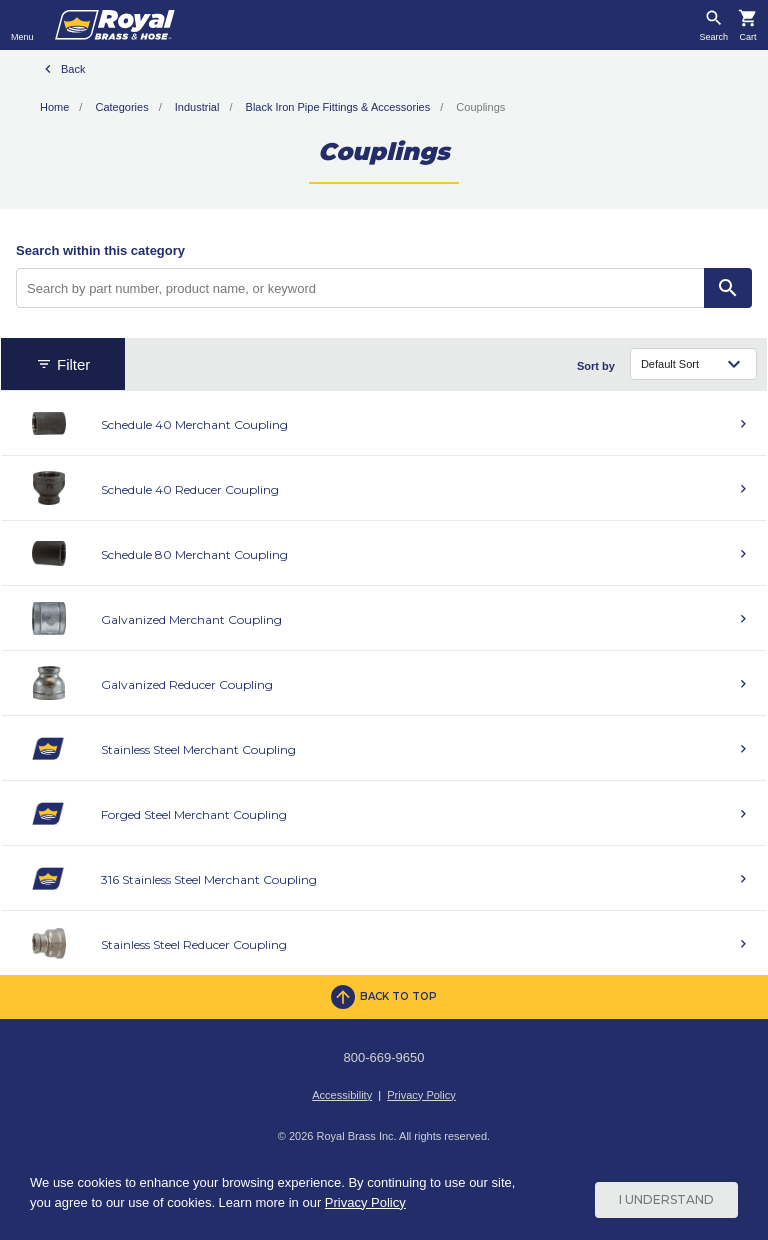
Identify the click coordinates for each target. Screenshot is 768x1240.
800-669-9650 (384, 1057)
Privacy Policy (421, 1095)
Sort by (596, 366)
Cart (747, 37)
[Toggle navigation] (22, 25)
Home (54, 107)
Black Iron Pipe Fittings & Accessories (338, 107)
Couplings (480, 107)
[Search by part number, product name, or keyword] (360, 288)
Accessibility (342, 1095)
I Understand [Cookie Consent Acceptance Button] (666, 1199)
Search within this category (100, 250)
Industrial (197, 107)
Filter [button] (63, 364)
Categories (121, 107)
